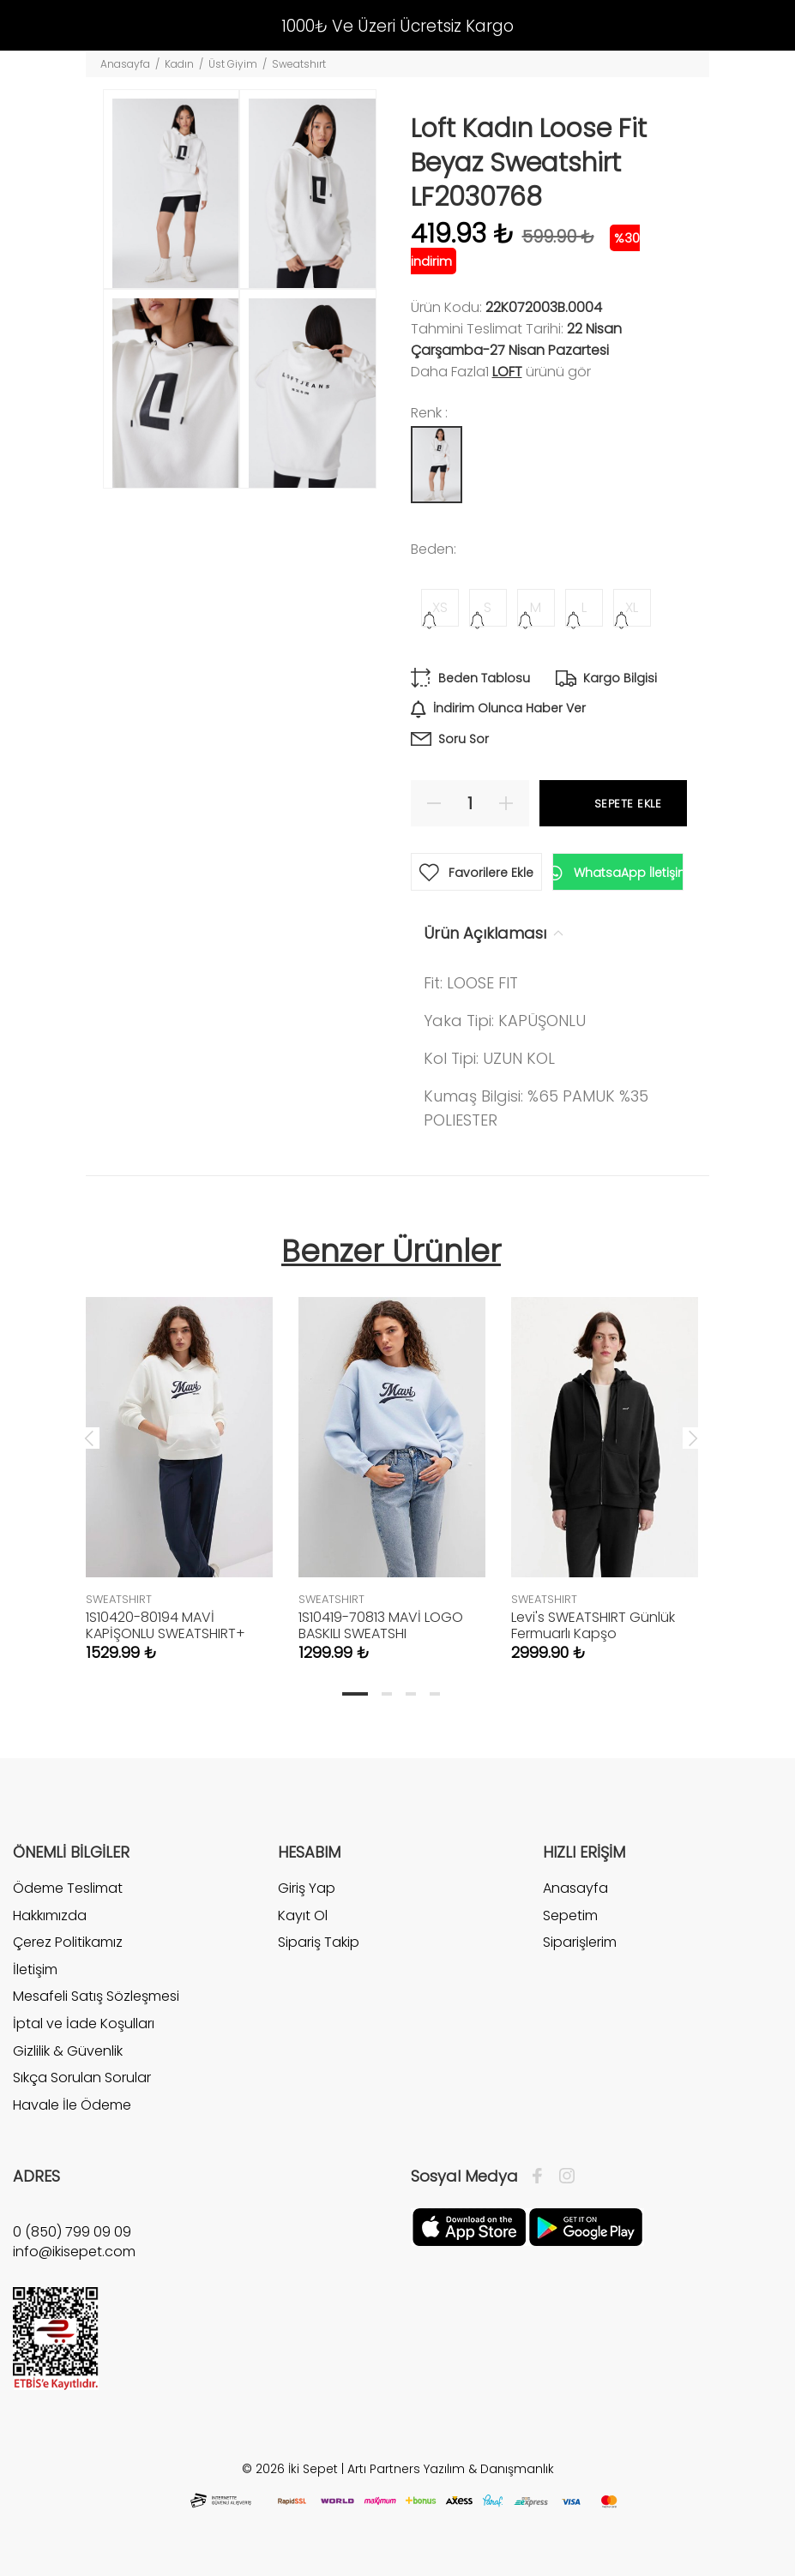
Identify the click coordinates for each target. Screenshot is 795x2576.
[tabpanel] (179, 1462)
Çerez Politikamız (68, 1942)
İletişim (35, 1969)
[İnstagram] (563, 2176)
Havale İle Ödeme (72, 2105)
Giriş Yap (306, 1888)
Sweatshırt (299, 64)
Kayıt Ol (303, 1915)
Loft (507, 371)
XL (631, 607)
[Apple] (469, 2226)
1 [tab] (355, 1694)
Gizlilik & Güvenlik (68, 2051)
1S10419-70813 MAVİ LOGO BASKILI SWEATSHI (380, 1625)
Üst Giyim (232, 64)
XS (440, 607)
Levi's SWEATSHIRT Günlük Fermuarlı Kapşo (593, 1625)
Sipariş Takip (318, 1942)
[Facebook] (542, 2176)
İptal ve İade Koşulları (83, 2023)
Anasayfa (125, 64)
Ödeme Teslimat (68, 1888)
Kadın (179, 64)
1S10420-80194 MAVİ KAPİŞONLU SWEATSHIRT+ (165, 1625)
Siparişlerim (580, 1942)
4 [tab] (435, 1694)
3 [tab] (411, 1694)
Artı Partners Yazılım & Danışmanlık (450, 2468)
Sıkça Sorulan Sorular (82, 2077)
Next (693, 1437)
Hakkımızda (50, 1915)
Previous (89, 1437)
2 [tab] (387, 1694)
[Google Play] (585, 2226)
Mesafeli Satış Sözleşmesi (96, 1996)
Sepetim (570, 1915)
